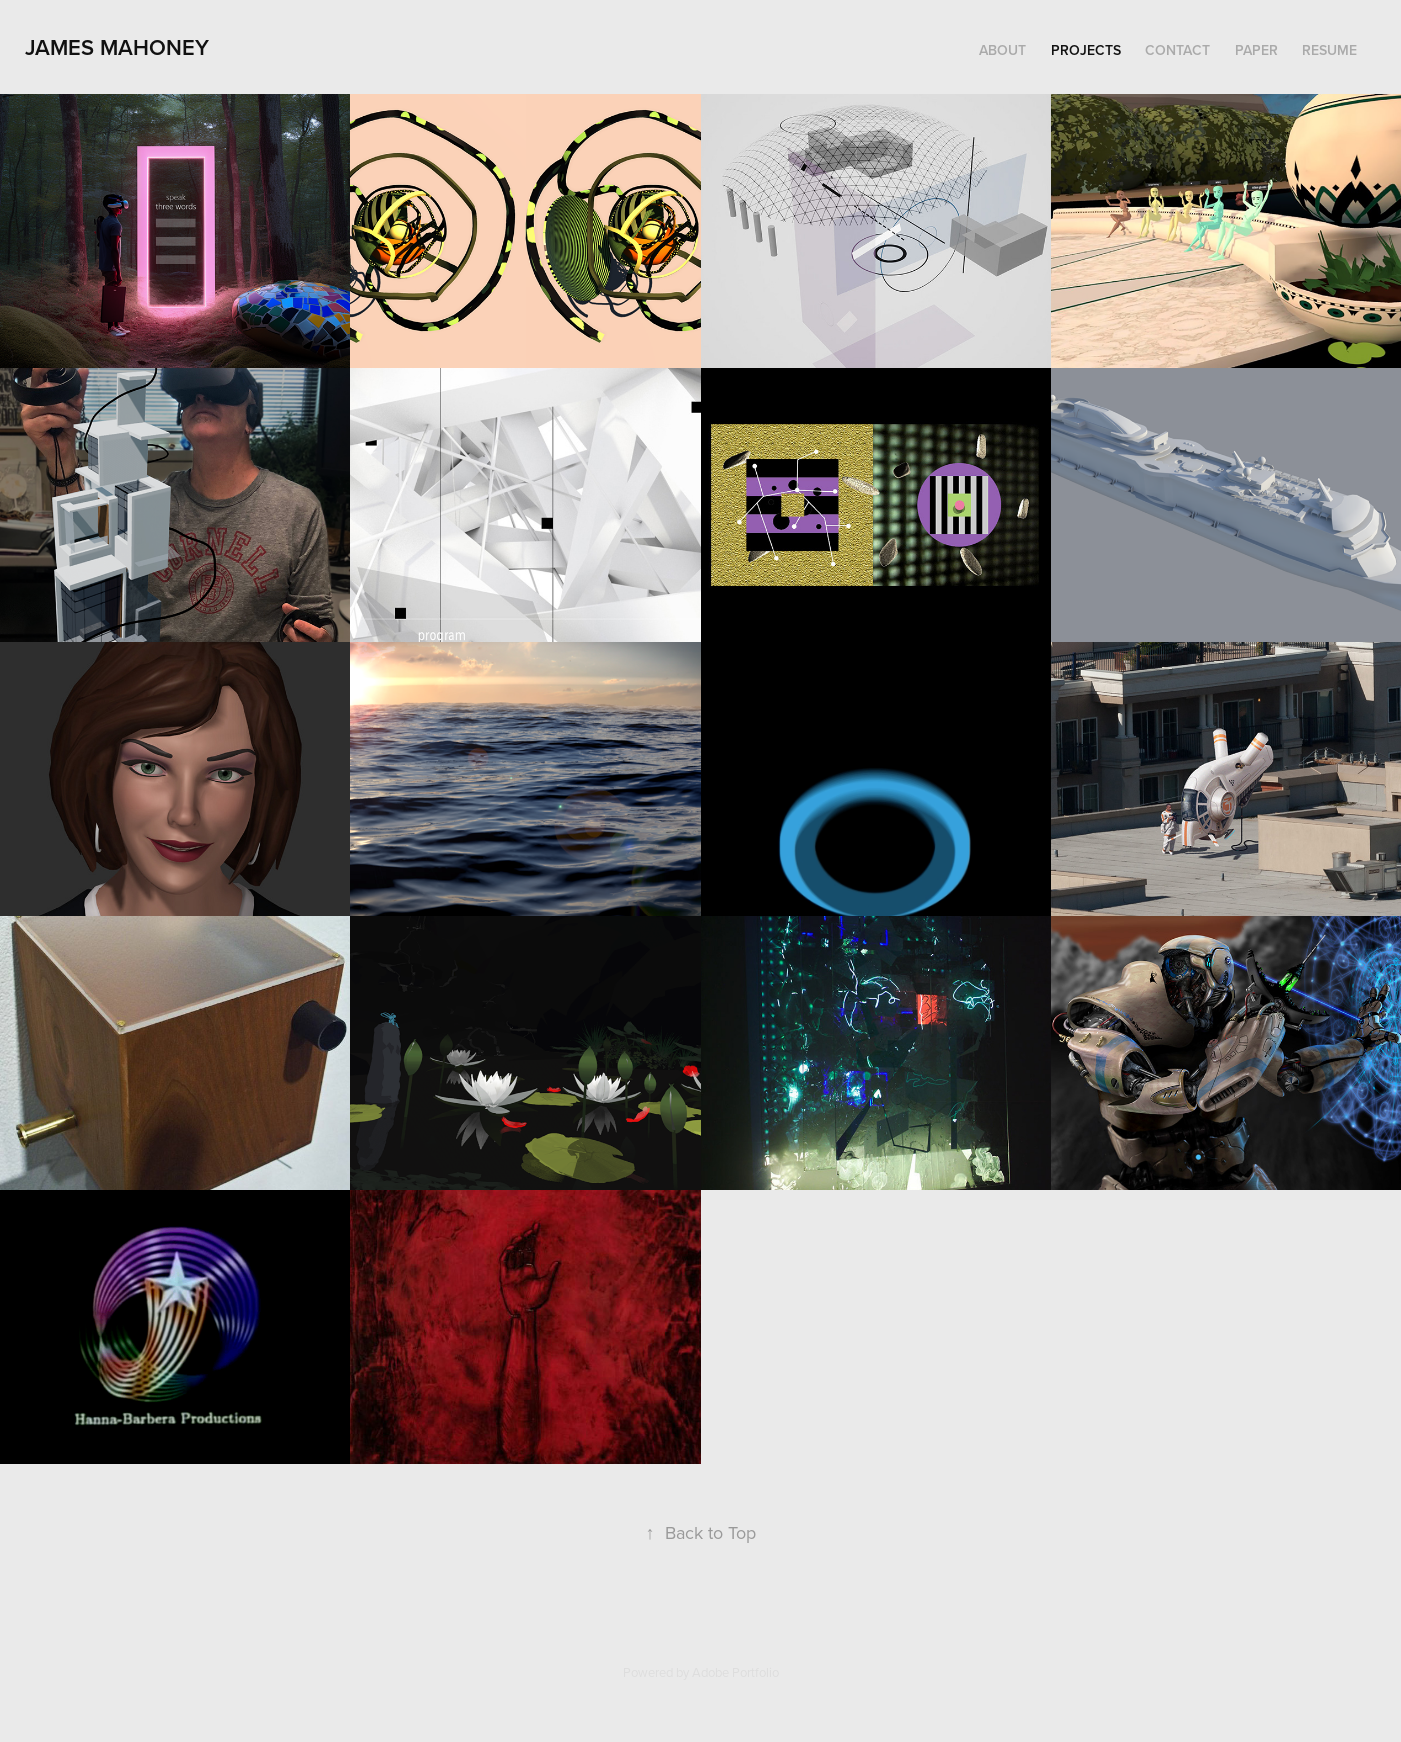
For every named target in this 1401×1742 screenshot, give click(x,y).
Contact (1177, 50)
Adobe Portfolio (735, 1672)
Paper (1256, 50)
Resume (1329, 50)
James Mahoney (117, 47)
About (1002, 50)
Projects (1086, 50)
